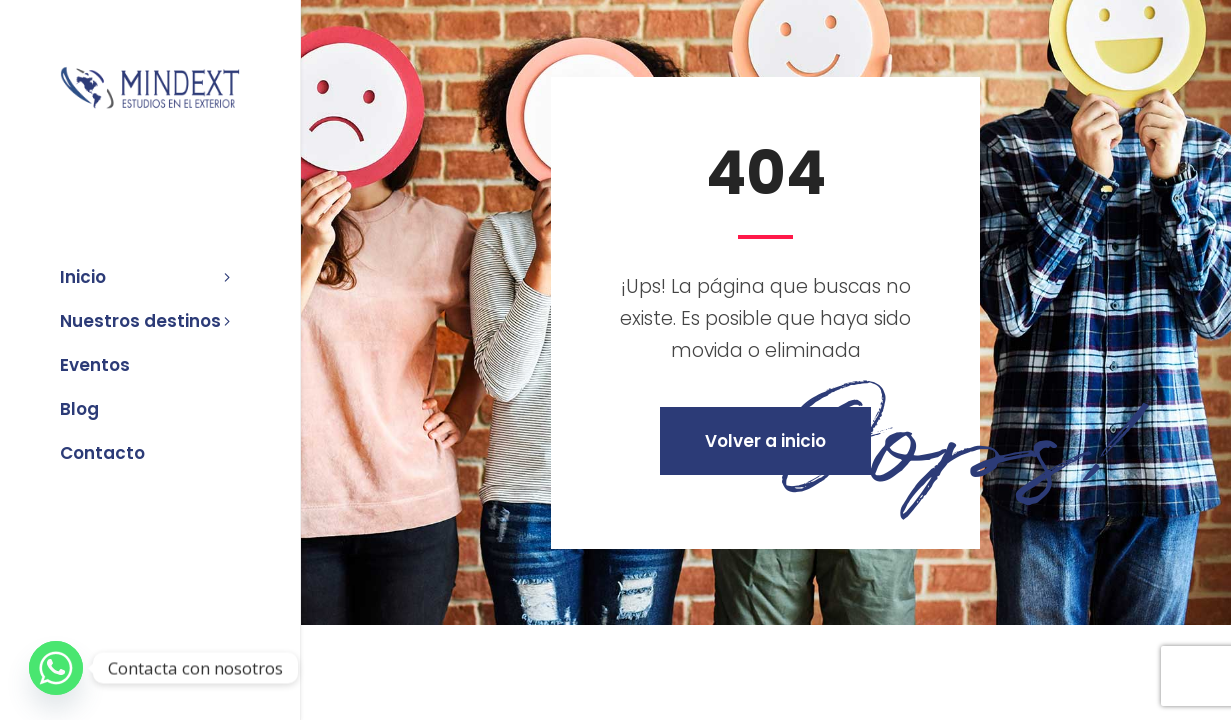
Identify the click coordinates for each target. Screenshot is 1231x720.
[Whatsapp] (56, 668)
